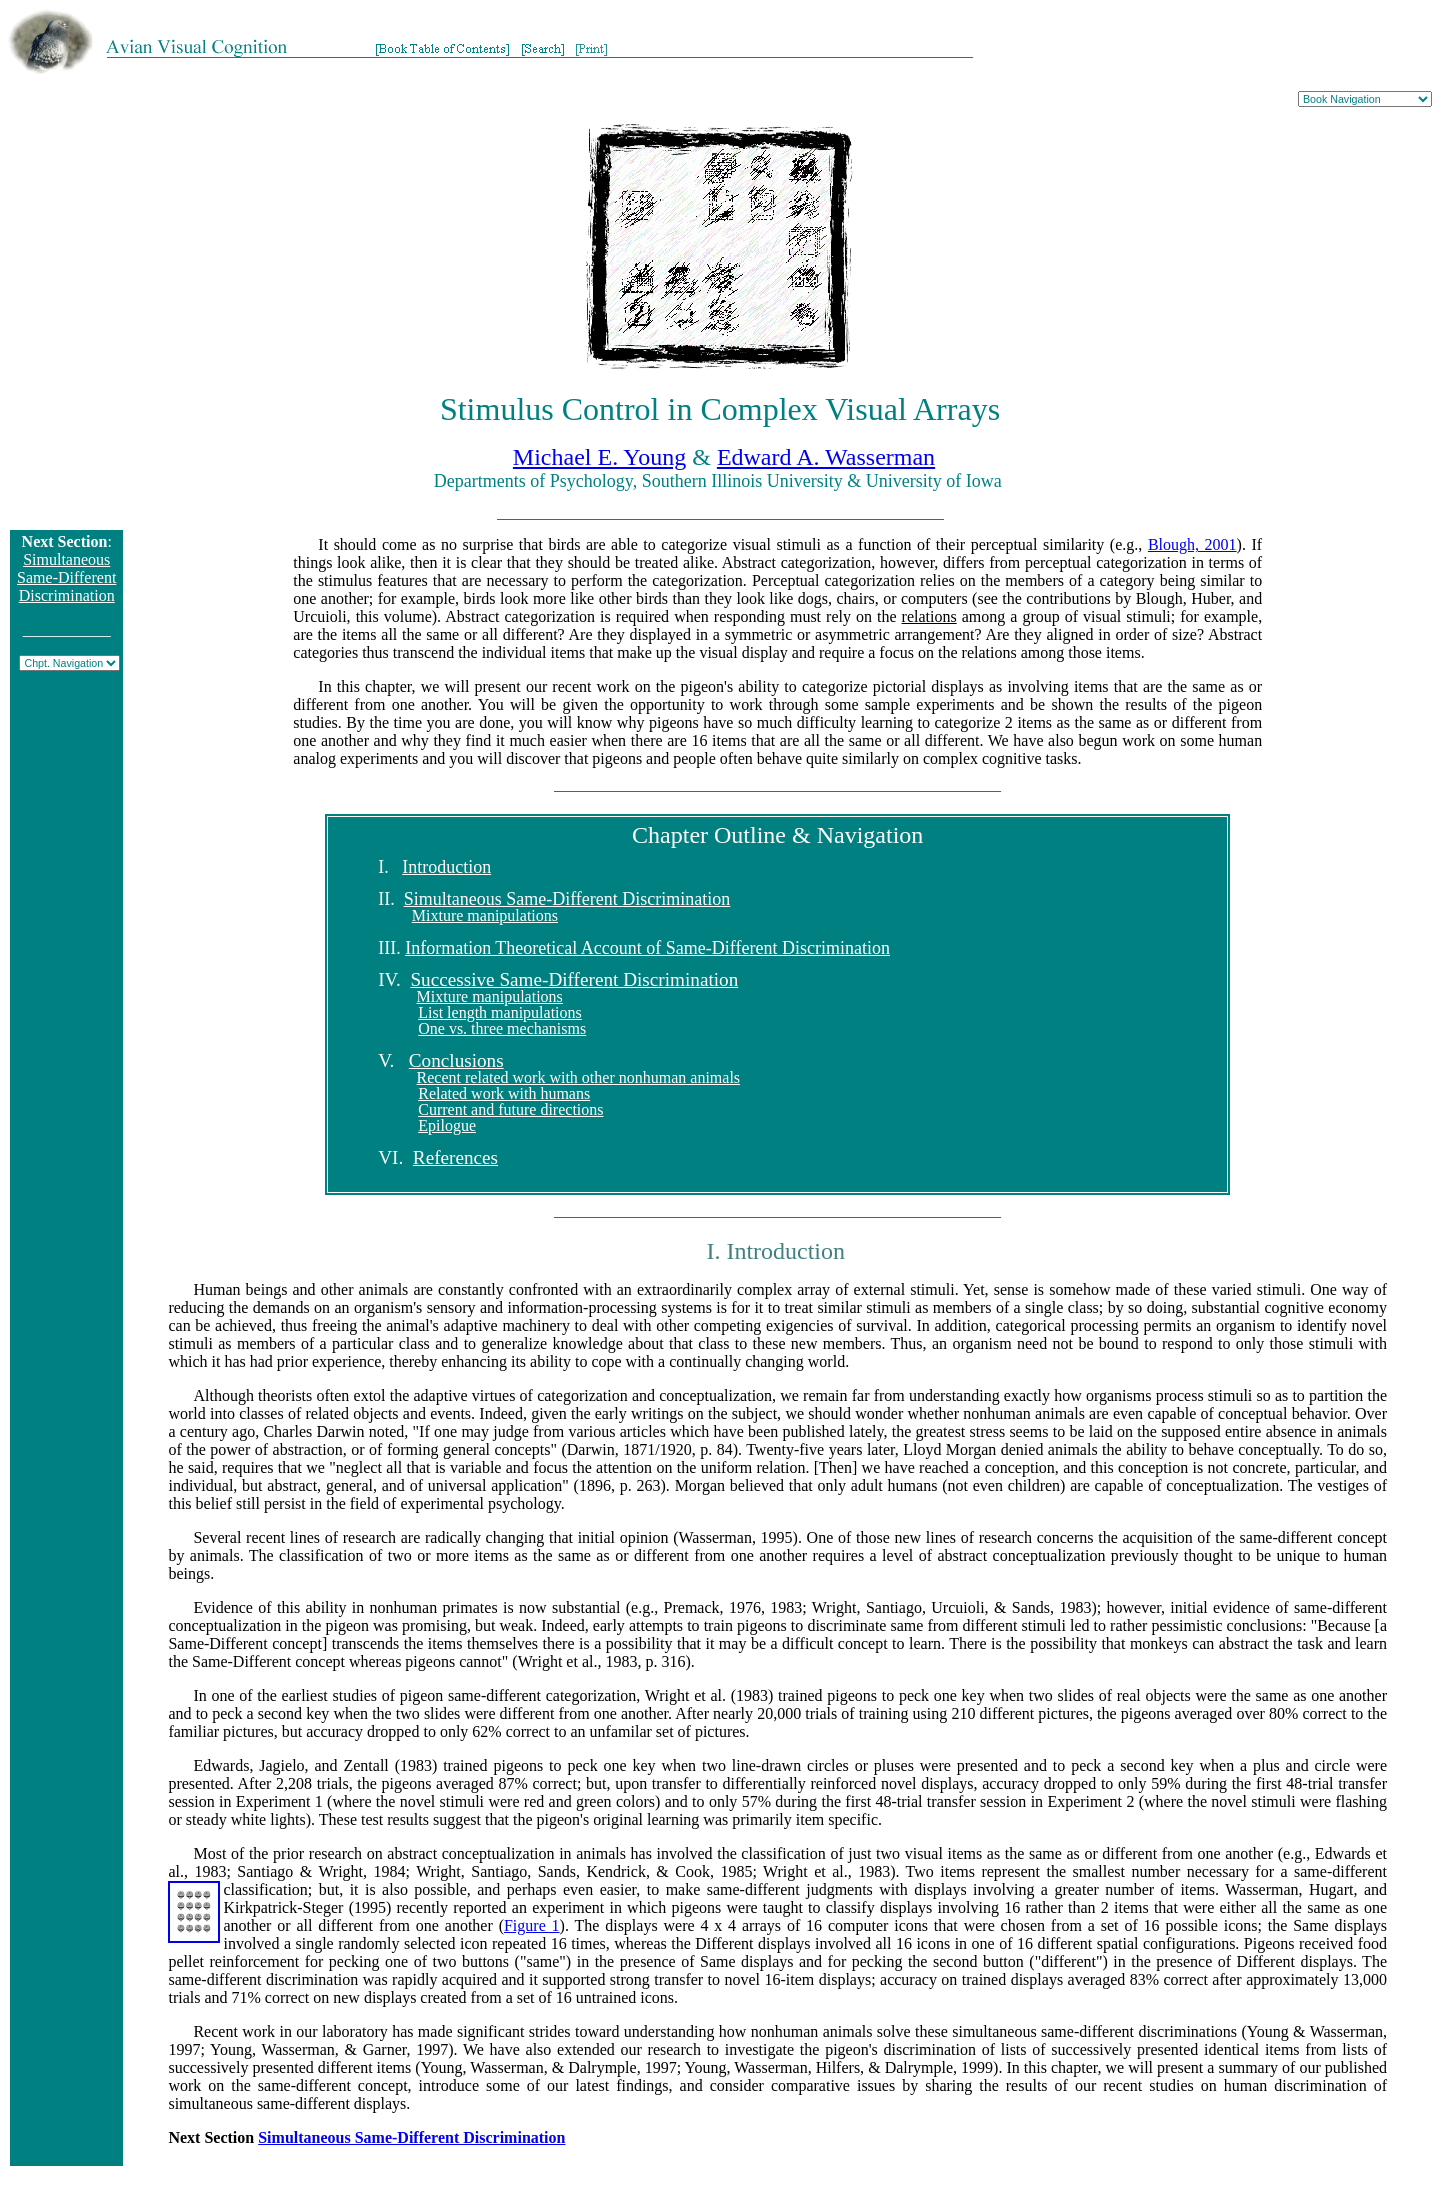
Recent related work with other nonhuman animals (578, 1077)
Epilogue (447, 1125)
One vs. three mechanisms (502, 1028)
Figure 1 (532, 1925)
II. (391, 899)
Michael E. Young (599, 457)
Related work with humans (504, 1093)
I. (390, 867)
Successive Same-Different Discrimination (574, 979)
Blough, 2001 (1192, 544)
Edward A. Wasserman (826, 457)
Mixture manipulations (485, 915)
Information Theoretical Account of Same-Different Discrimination (647, 948)
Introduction (446, 867)
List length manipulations (500, 1012)
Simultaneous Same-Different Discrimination (66, 577)
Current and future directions (510, 1109)
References (455, 1157)
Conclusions (456, 1060)
